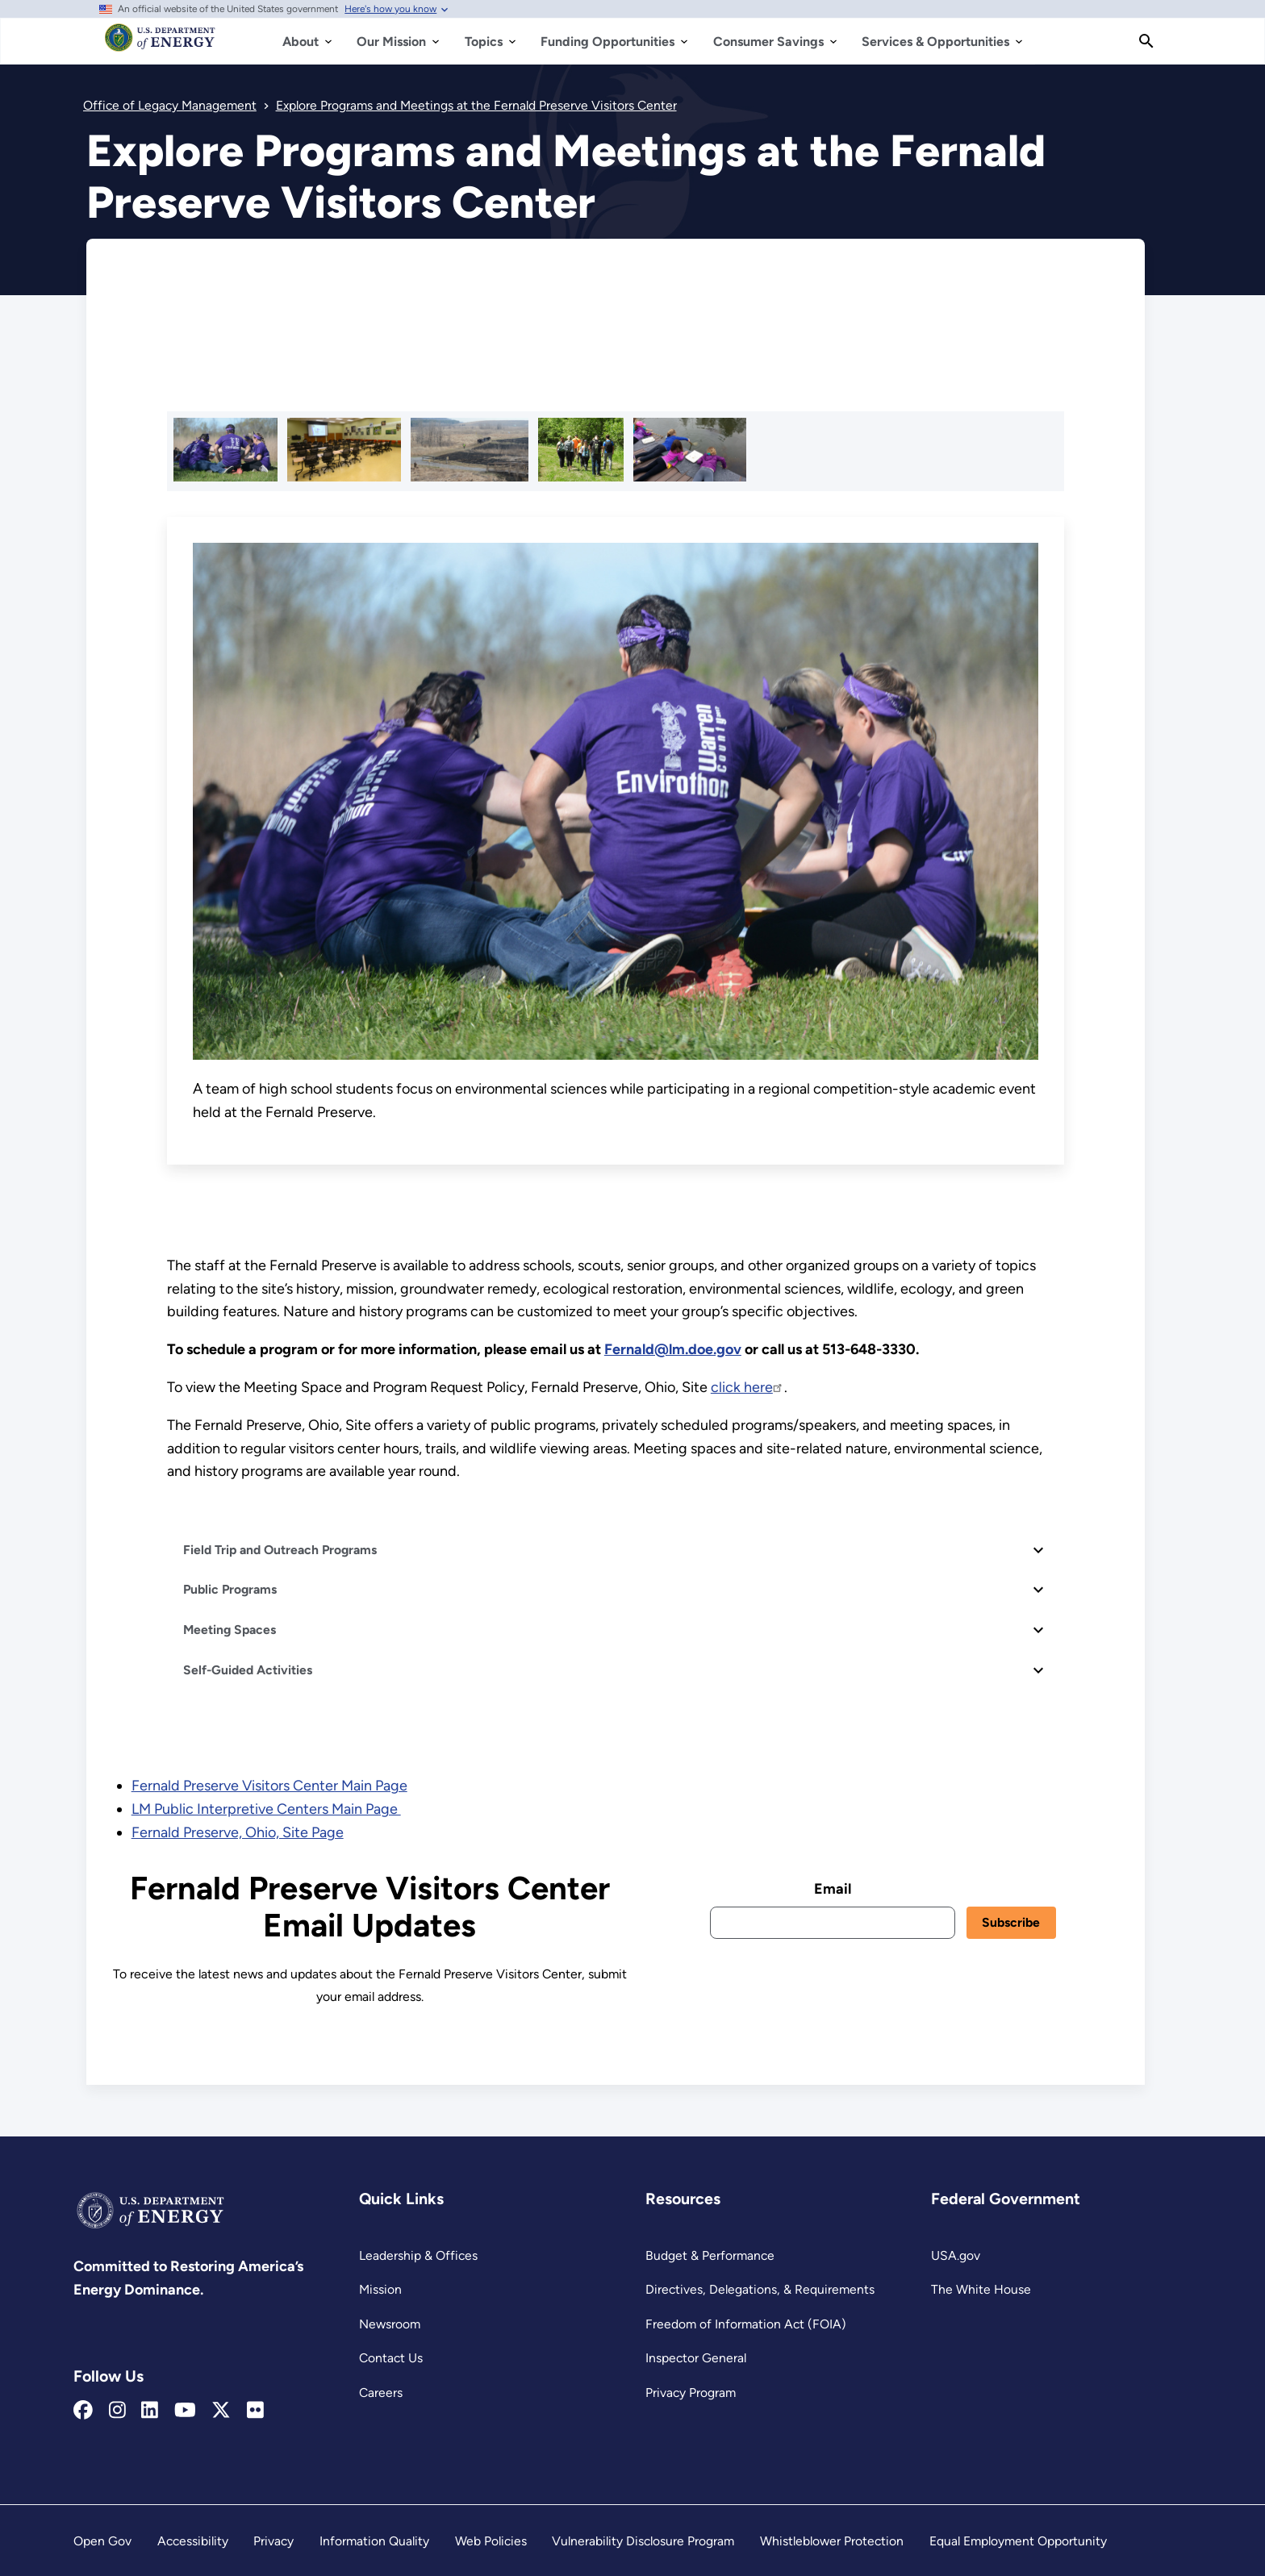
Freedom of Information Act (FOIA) (745, 2324)
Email (832, 1889)
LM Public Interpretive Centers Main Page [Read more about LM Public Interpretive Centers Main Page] (266, 1809)
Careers (381, 2392)
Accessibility (192, 2541)
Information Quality (374, 2541)
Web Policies (491, 2541)
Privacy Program (690, 2392)
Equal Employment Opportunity (1018, 2541)
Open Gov (102, 2541)
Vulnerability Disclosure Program (643, 2541)
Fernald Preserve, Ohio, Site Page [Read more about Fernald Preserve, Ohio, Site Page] (238, 1832)
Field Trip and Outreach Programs (280, 1549)
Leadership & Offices (418, 2255)
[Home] (160, 45)
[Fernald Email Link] (672, 1349)
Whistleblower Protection (832, 2541)
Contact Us (391, 2358)
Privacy (273, 2541)
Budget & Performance (709, 2255)
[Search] (1146, 41)
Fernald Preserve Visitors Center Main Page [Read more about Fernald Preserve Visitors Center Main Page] (269, 1785)
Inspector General (695, 2358)
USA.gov (955, 2255)
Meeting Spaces (229, 1629)
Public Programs (230, 1589)
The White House (981, 2289)
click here (747, 1387)
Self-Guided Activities (247, 1670)
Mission (380, 2289)
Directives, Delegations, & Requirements (760, 2289)
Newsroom (389, 2324)
